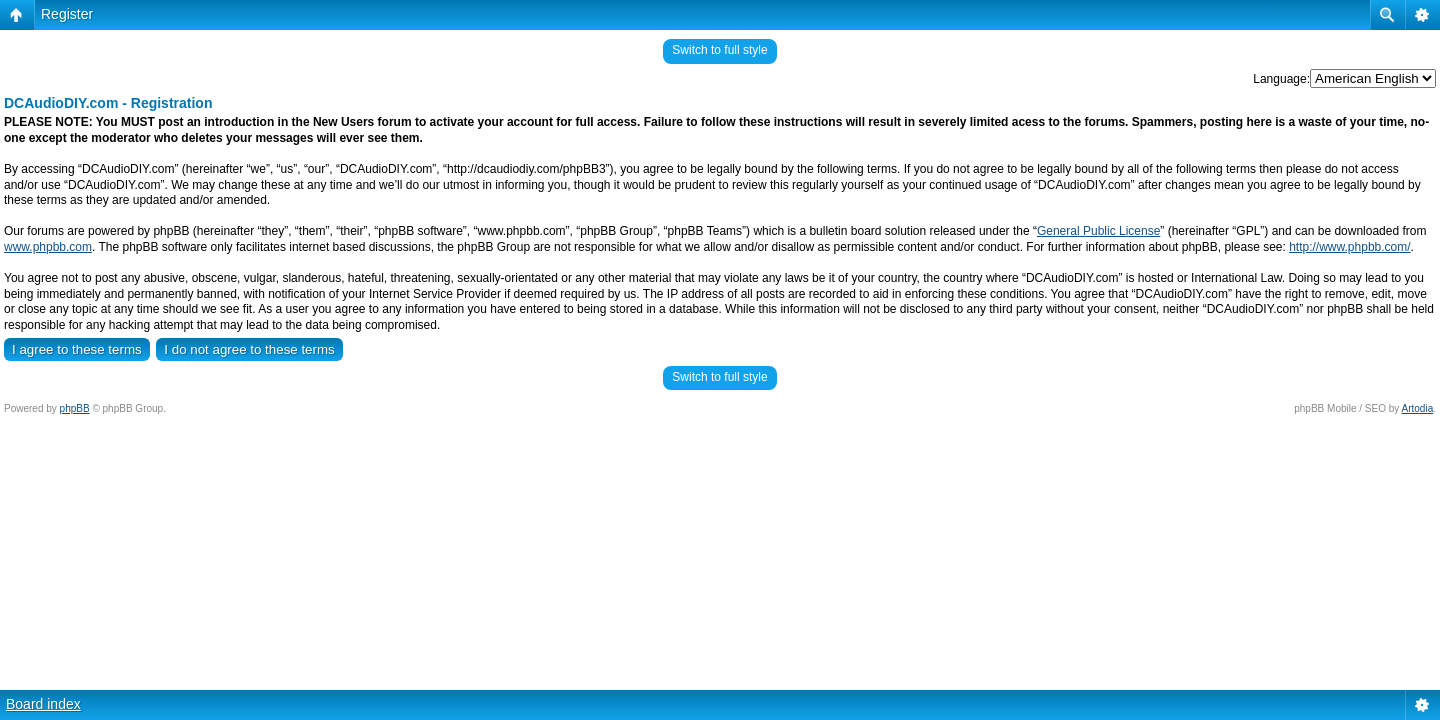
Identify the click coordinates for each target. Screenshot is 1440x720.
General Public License (1098, 231)
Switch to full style (719, 50)
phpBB (75, 408)
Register (67, 14)
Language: (1281, 79)
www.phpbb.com (48, 247)
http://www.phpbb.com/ (1349, 247)
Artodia (1418, 408)
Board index (43, 704)
